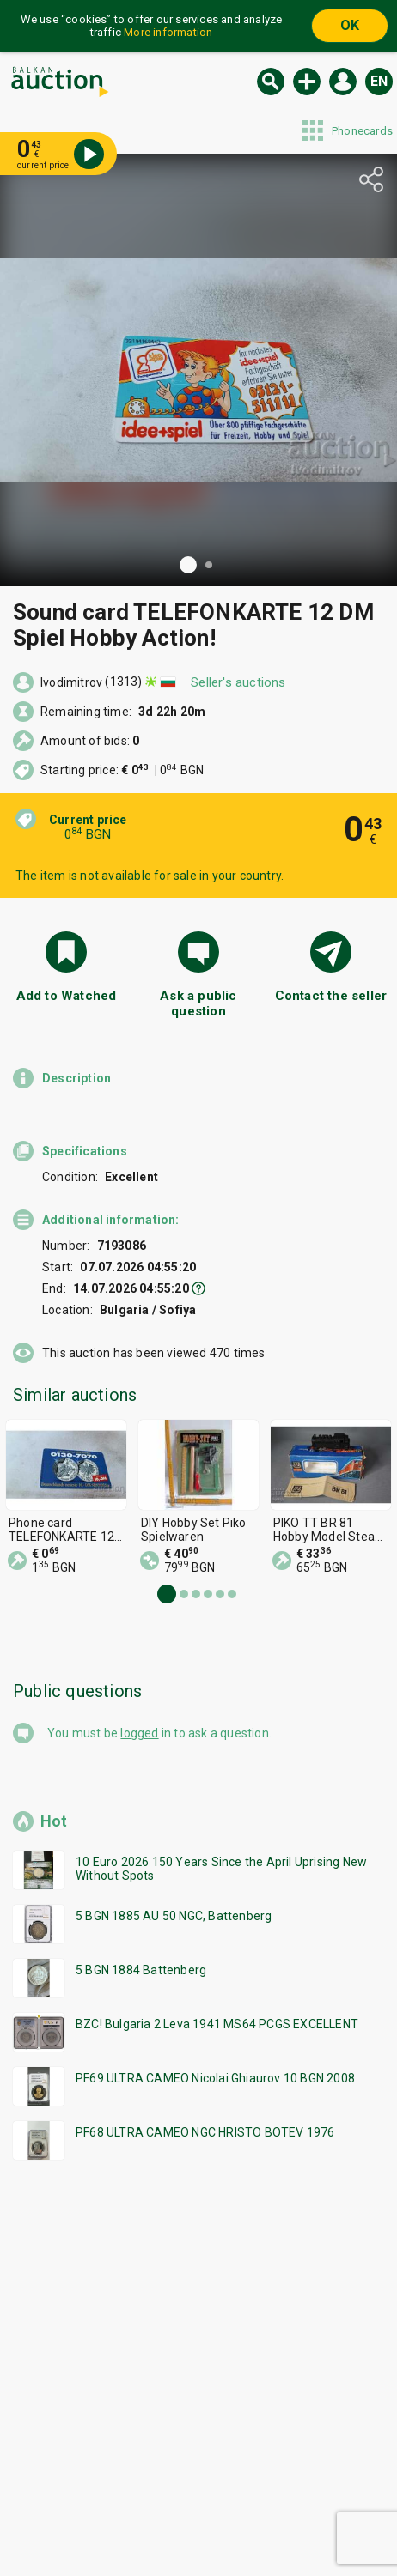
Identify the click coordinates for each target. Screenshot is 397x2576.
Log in (343, 81)
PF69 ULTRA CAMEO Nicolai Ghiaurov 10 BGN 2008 (215, 2078)
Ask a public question (198, 1003)
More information (168, 32)
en (379, 81)
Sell (307, 81)
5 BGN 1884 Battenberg (141, 1970)
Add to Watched (66, 995)
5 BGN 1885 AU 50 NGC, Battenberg (174, 1916)
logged (139, 1733)
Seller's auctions (238, 682)
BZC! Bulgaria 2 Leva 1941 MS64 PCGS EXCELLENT (217, 2024)
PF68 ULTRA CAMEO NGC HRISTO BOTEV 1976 (205, 2132)
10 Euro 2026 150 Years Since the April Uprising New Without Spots (221, 1868)
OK (349, 25)
